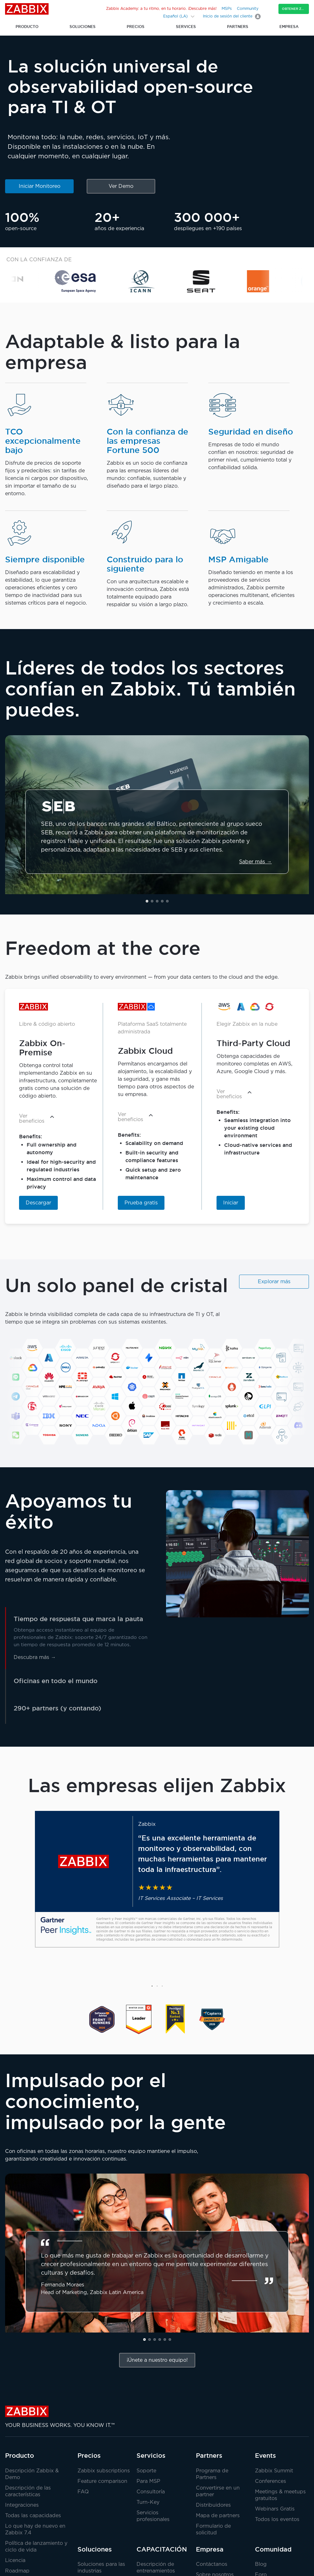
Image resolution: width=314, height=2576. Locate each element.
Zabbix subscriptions (103, 2471)
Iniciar (230, 1203)
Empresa (210, 2549)
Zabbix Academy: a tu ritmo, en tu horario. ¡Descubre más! (161, 8)
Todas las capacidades (33, 2515)
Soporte (146, 2471)
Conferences (270, 2481)
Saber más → (255, 862)
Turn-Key (148, 2502)
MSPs (227, 8)
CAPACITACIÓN (162, 2549)
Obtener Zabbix (295, 8)
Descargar (38, 1203)
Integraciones (22, 2505)
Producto (19, 2455)
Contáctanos (211, 2564)
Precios (89, 2455)
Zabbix (27, 9)
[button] (147, 901)
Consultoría (151, 2492)
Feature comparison (102, 2481)
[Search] (154, 16)
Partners (209, 2455)
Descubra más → (35, 1657)
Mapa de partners (218, 2515)
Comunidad (273, 2549)
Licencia (15, 2560)
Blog (261, 2564)
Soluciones (94, 2549)
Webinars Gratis (275, 2509)
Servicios (151, 2455)
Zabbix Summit (274, 2471)
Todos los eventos (277, 2519)
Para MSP (148, 2481)
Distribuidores (213, 2505)
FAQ (83, 2492)
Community (247, 8)
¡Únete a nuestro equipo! (157, 2360)
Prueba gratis (141, 1203)
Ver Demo (121, 186)
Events (265, 2455)
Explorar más (274, 1281)
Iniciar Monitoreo (39, 186)
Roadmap (17, 2571)
